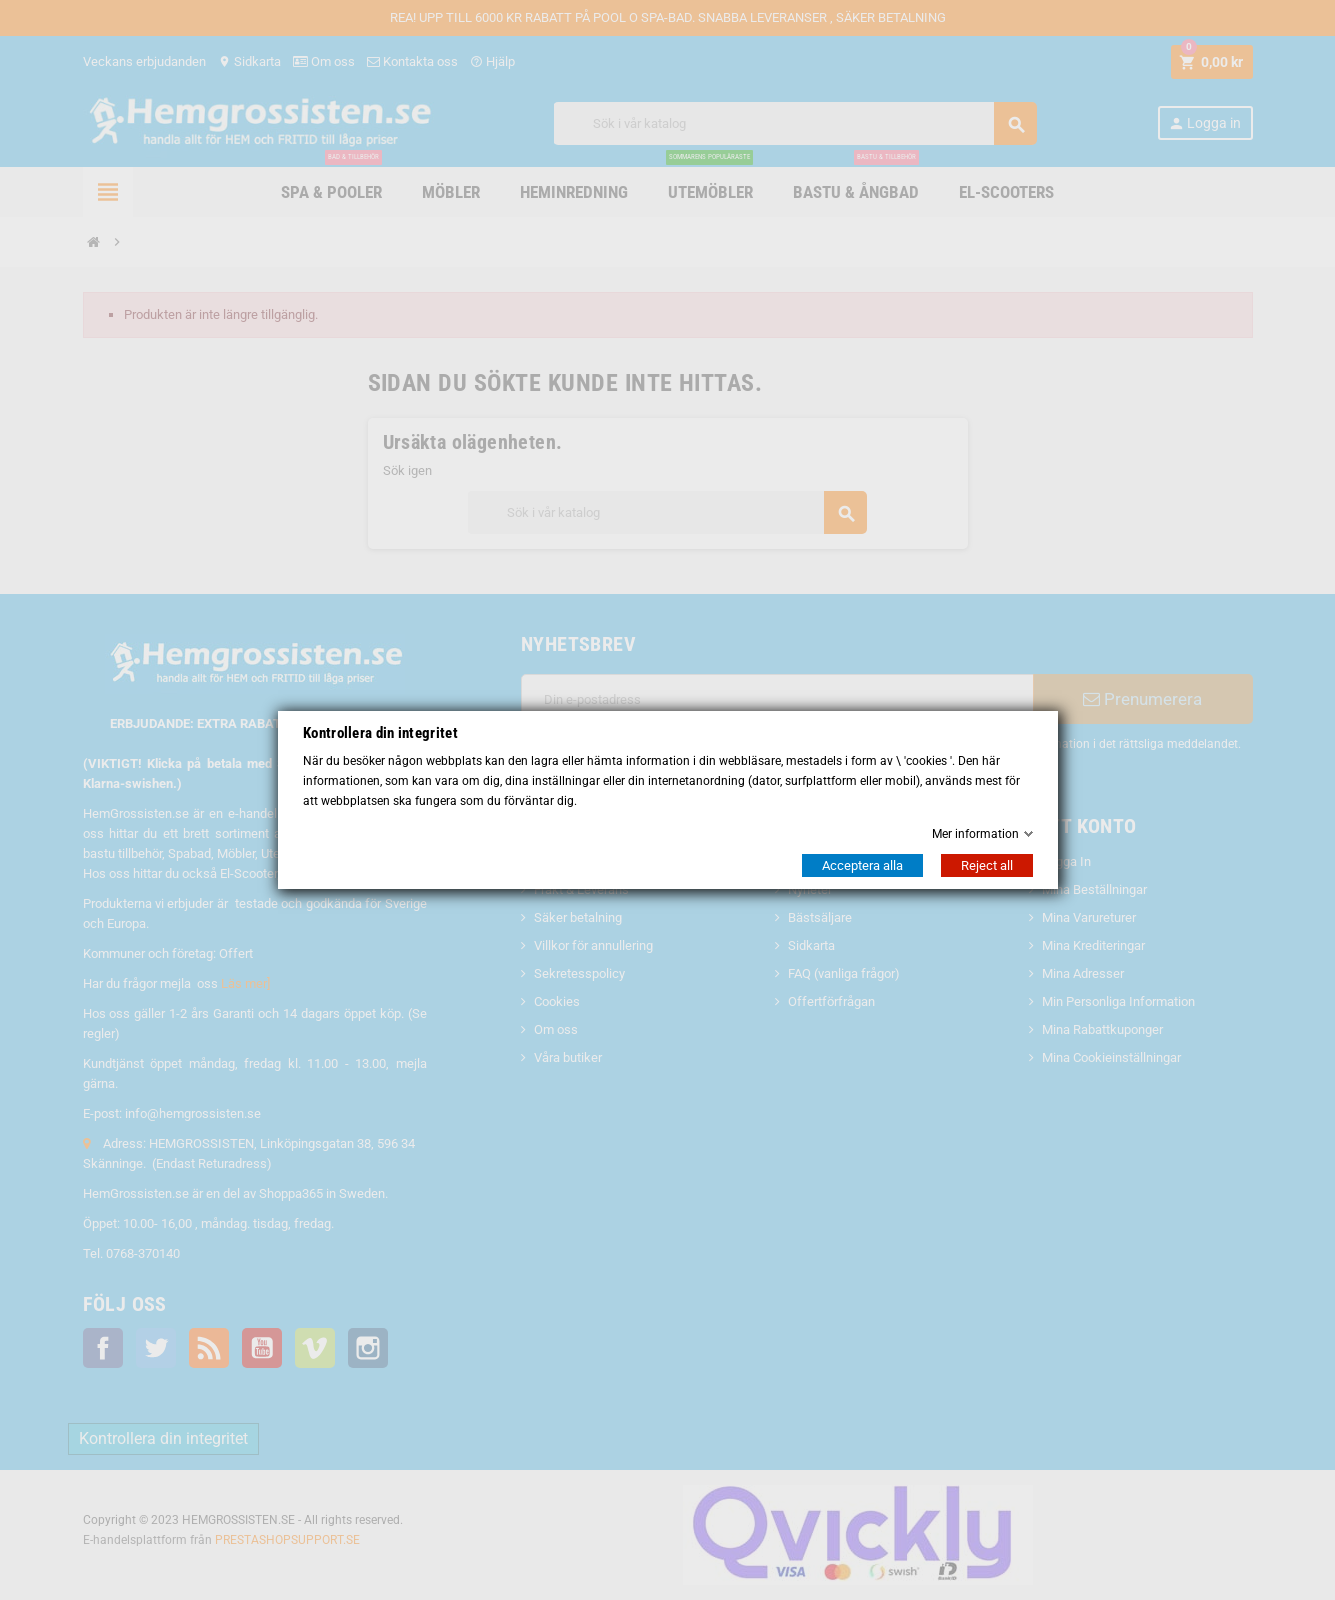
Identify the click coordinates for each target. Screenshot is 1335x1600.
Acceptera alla (862, 865)
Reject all (987, 865)
